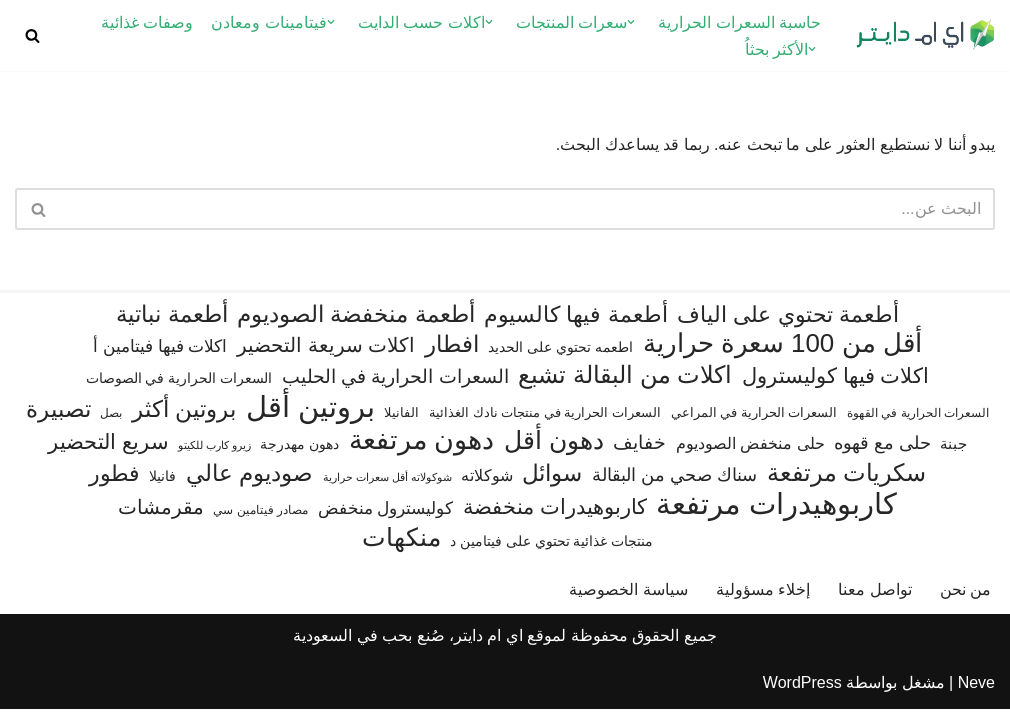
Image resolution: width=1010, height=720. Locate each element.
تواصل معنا (874, 600)
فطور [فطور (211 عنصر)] (114, 484)
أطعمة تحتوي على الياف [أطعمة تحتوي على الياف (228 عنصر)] (788, 326)
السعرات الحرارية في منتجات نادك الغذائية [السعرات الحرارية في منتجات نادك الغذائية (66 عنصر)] (545, 423)
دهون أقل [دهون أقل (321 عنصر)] (554, 451)
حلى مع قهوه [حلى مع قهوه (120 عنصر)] (882, 454)
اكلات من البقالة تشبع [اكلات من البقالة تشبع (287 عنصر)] (625, 386)
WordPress (802, 694)
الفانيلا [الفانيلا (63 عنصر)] (401, 423)
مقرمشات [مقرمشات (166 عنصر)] (161, 519)
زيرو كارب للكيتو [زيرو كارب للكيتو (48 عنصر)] (214, 456)
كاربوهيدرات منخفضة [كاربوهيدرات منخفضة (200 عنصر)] (555, 519)
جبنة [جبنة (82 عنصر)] (953, 455)
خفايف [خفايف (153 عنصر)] (639, 453)
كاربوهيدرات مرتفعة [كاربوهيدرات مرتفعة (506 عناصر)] (776, 516)
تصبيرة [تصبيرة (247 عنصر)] (58, 420)
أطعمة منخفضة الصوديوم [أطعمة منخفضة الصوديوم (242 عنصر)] (356, 326)
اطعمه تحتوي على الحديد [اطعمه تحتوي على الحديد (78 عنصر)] (560, 359)
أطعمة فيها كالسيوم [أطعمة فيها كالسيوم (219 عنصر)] (575, 326)
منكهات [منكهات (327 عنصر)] (401, 549)
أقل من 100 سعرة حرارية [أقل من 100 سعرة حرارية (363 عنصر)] (782, 355)
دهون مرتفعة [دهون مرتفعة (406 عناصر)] (421, 451)
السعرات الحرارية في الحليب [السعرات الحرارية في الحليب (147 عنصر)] (395, 388)
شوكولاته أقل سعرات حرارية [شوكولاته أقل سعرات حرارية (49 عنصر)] (387, 488)
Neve (976, 694)
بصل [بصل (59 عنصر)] (111, 424)
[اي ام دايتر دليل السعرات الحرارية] (925, 35)
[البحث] (32, 35)
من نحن (965, 600)
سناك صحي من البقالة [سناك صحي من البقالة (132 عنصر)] (674, 485)
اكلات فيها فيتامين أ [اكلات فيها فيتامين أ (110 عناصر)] (160, 358)
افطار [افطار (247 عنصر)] (452, 356)
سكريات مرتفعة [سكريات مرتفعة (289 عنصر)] (847, 483)
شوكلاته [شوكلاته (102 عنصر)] (487, 486)
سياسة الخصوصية (628, 600)
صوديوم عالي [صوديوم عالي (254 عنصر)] (249, 484)
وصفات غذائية (147, 22)
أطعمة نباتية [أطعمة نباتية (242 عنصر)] (171, 326)
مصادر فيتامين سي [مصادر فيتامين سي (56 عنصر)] (260, 522)
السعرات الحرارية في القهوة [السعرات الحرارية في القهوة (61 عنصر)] (918, 424)
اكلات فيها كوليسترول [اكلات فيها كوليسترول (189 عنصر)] (836, 387)
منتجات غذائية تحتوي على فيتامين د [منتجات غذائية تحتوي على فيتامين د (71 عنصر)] (551, 553)
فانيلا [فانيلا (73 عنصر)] (162, 487)
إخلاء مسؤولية (763, 600)
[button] (631, 22)
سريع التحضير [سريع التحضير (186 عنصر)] (108, 452)
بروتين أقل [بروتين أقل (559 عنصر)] (310, 417)
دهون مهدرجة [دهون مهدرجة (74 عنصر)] (299, 455)
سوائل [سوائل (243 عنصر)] (552, 484)
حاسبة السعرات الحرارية (739, 22)
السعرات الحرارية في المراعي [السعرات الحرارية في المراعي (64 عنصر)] (754, 423)
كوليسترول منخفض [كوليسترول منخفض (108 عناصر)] (386, 520)
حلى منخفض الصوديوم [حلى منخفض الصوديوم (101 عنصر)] (750, 454)
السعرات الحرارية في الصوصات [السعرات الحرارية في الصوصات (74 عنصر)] (179, 390)
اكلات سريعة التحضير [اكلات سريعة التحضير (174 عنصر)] (326, 357)
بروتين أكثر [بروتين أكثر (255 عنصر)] (184, 420)
